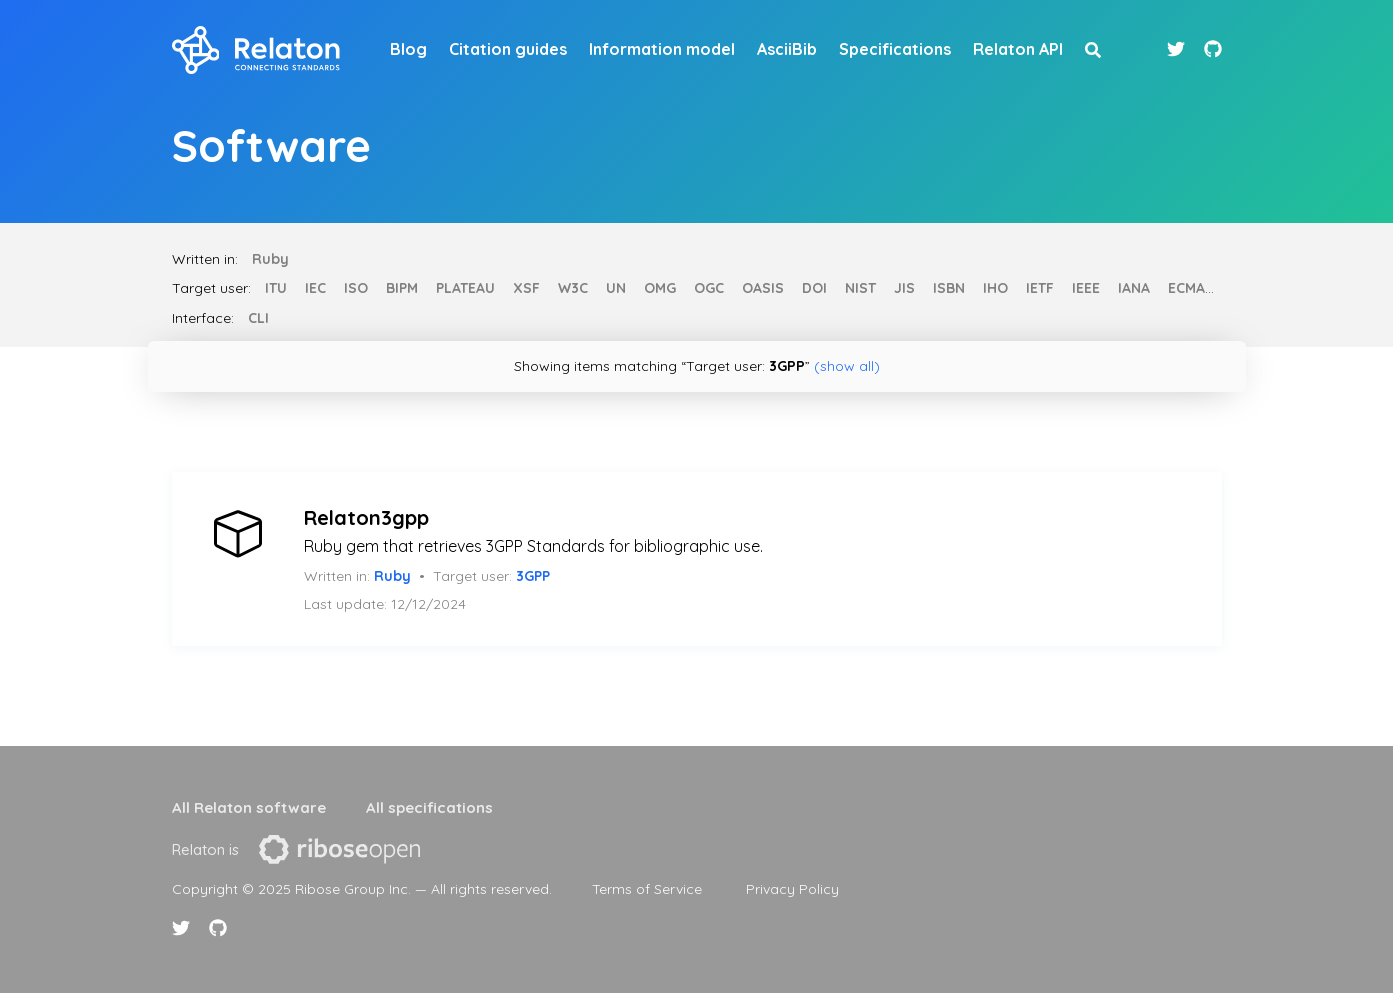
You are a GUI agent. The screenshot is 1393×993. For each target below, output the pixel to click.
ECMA (1186, 288)
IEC (315, 288)
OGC (709, 288)
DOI (814, 288)
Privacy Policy (792, 889)
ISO (356, 288)
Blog (408, 49)
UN (616, 288)
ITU (276, 288)
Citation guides (508, 49)
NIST (860, 288)
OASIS (763, 288)
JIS (904, 288)
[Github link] (1213, 49)
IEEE (1086, 288)
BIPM (402, 288)
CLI (258, 318)
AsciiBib (787, 49)
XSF (526, 288)
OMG (660, 288)
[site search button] (1093, 50)
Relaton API (1018, 49)
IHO (995, 288)
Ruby (270, 259)
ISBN (949, 288)
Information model (662, 49)
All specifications (429, 807)
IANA (1134, 288)
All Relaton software (249, 807)
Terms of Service (647, 889)
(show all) (847, 366)
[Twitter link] (1178, 49)
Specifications (895, 49)
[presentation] (339, 849)
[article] (697, 559)
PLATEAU (465, 288)
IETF (1040, 288)
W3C (573, 288)
